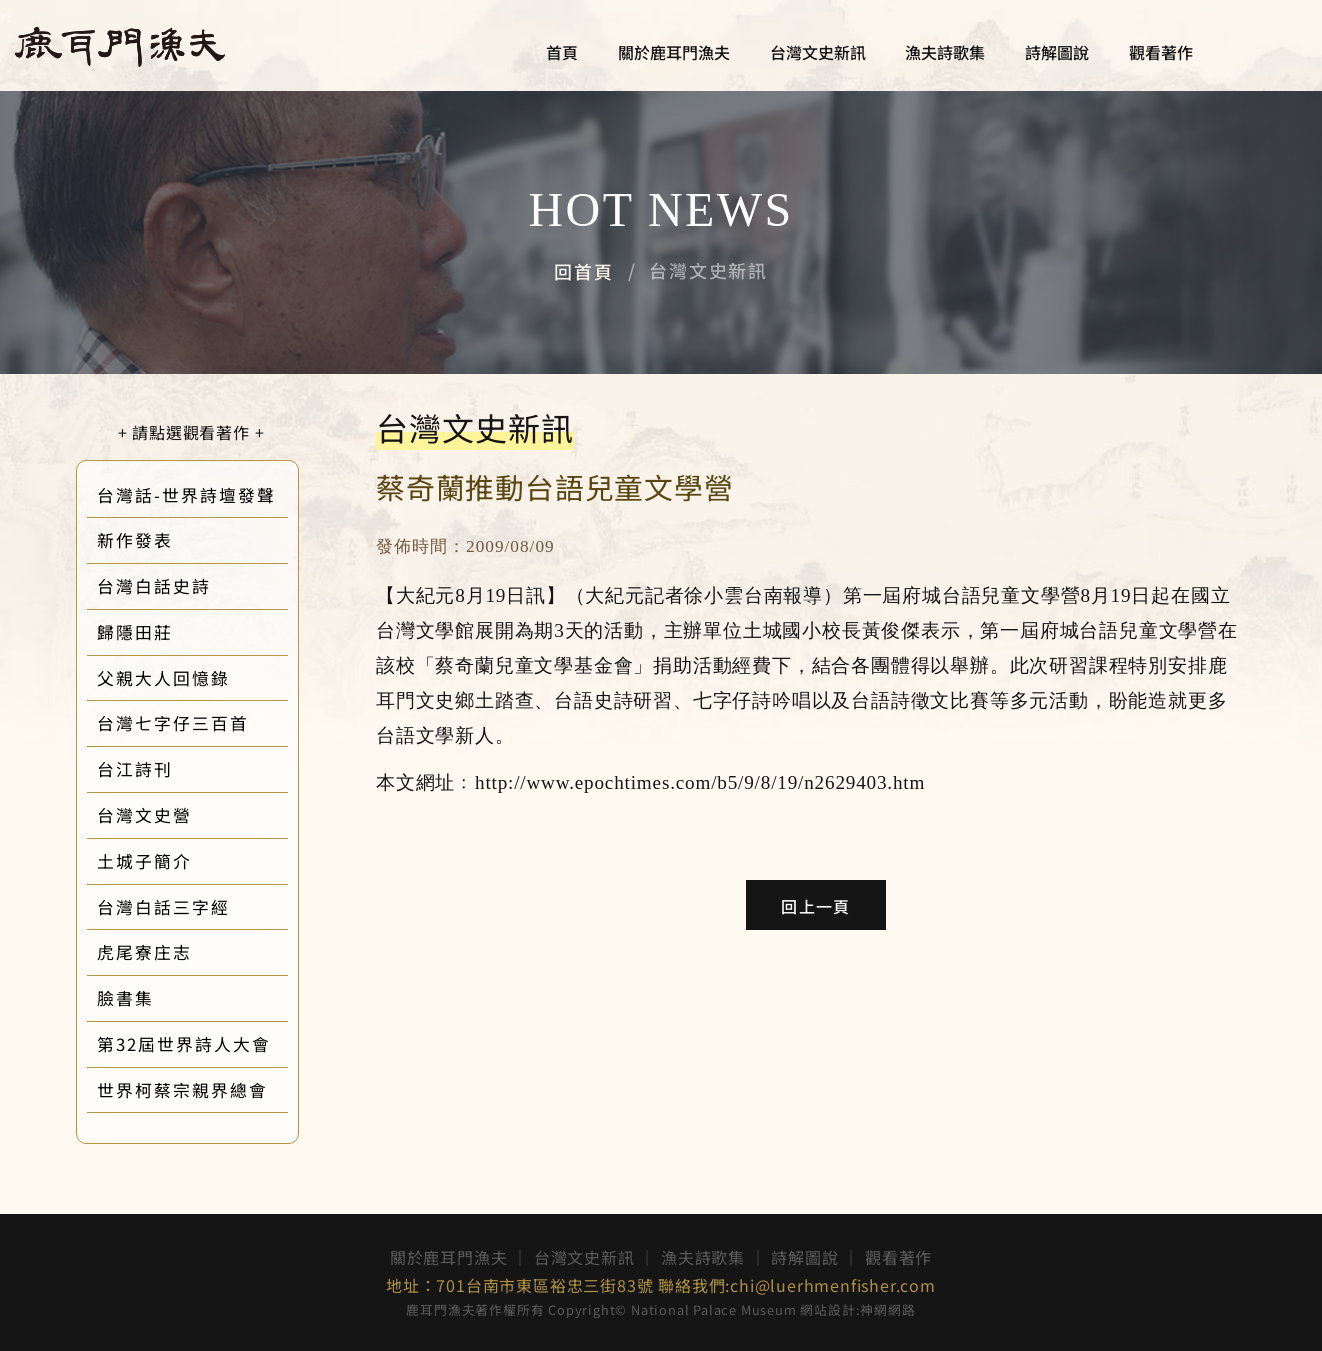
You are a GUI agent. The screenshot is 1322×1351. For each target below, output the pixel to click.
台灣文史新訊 (818, 52)
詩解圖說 (1057, 52)
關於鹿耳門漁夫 (674, 52)
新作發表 (164, 540)
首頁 (562, 52)
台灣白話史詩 (183, 586)
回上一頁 (815, 906)
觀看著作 (1161, 52)
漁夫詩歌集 (945, 52)
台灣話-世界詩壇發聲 (215, 495)
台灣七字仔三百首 (202, 723)
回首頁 (583, 271)
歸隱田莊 (164, 632)
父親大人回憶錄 (192, 678)
